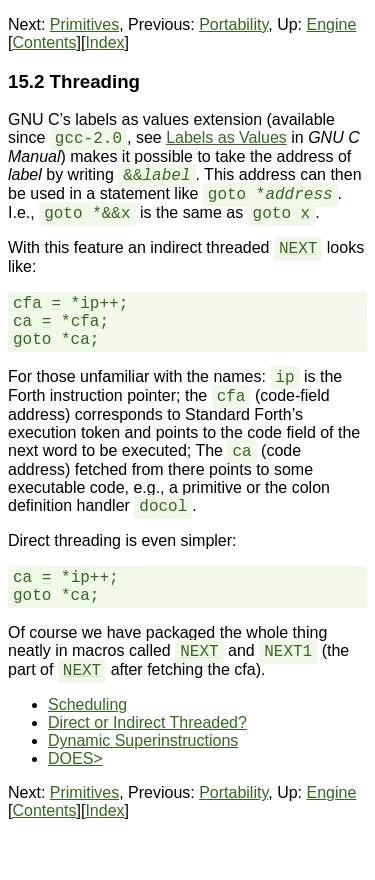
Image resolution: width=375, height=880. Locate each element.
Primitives (84, 24)
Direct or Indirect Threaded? (147, 722)
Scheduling (87, 704)
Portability (233, 24)
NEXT (298, 249)
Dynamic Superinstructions (143, 740)
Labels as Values (226, 137)
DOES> (75, 758)
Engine (331, 24)
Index (104, 42)
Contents (44, 42)
